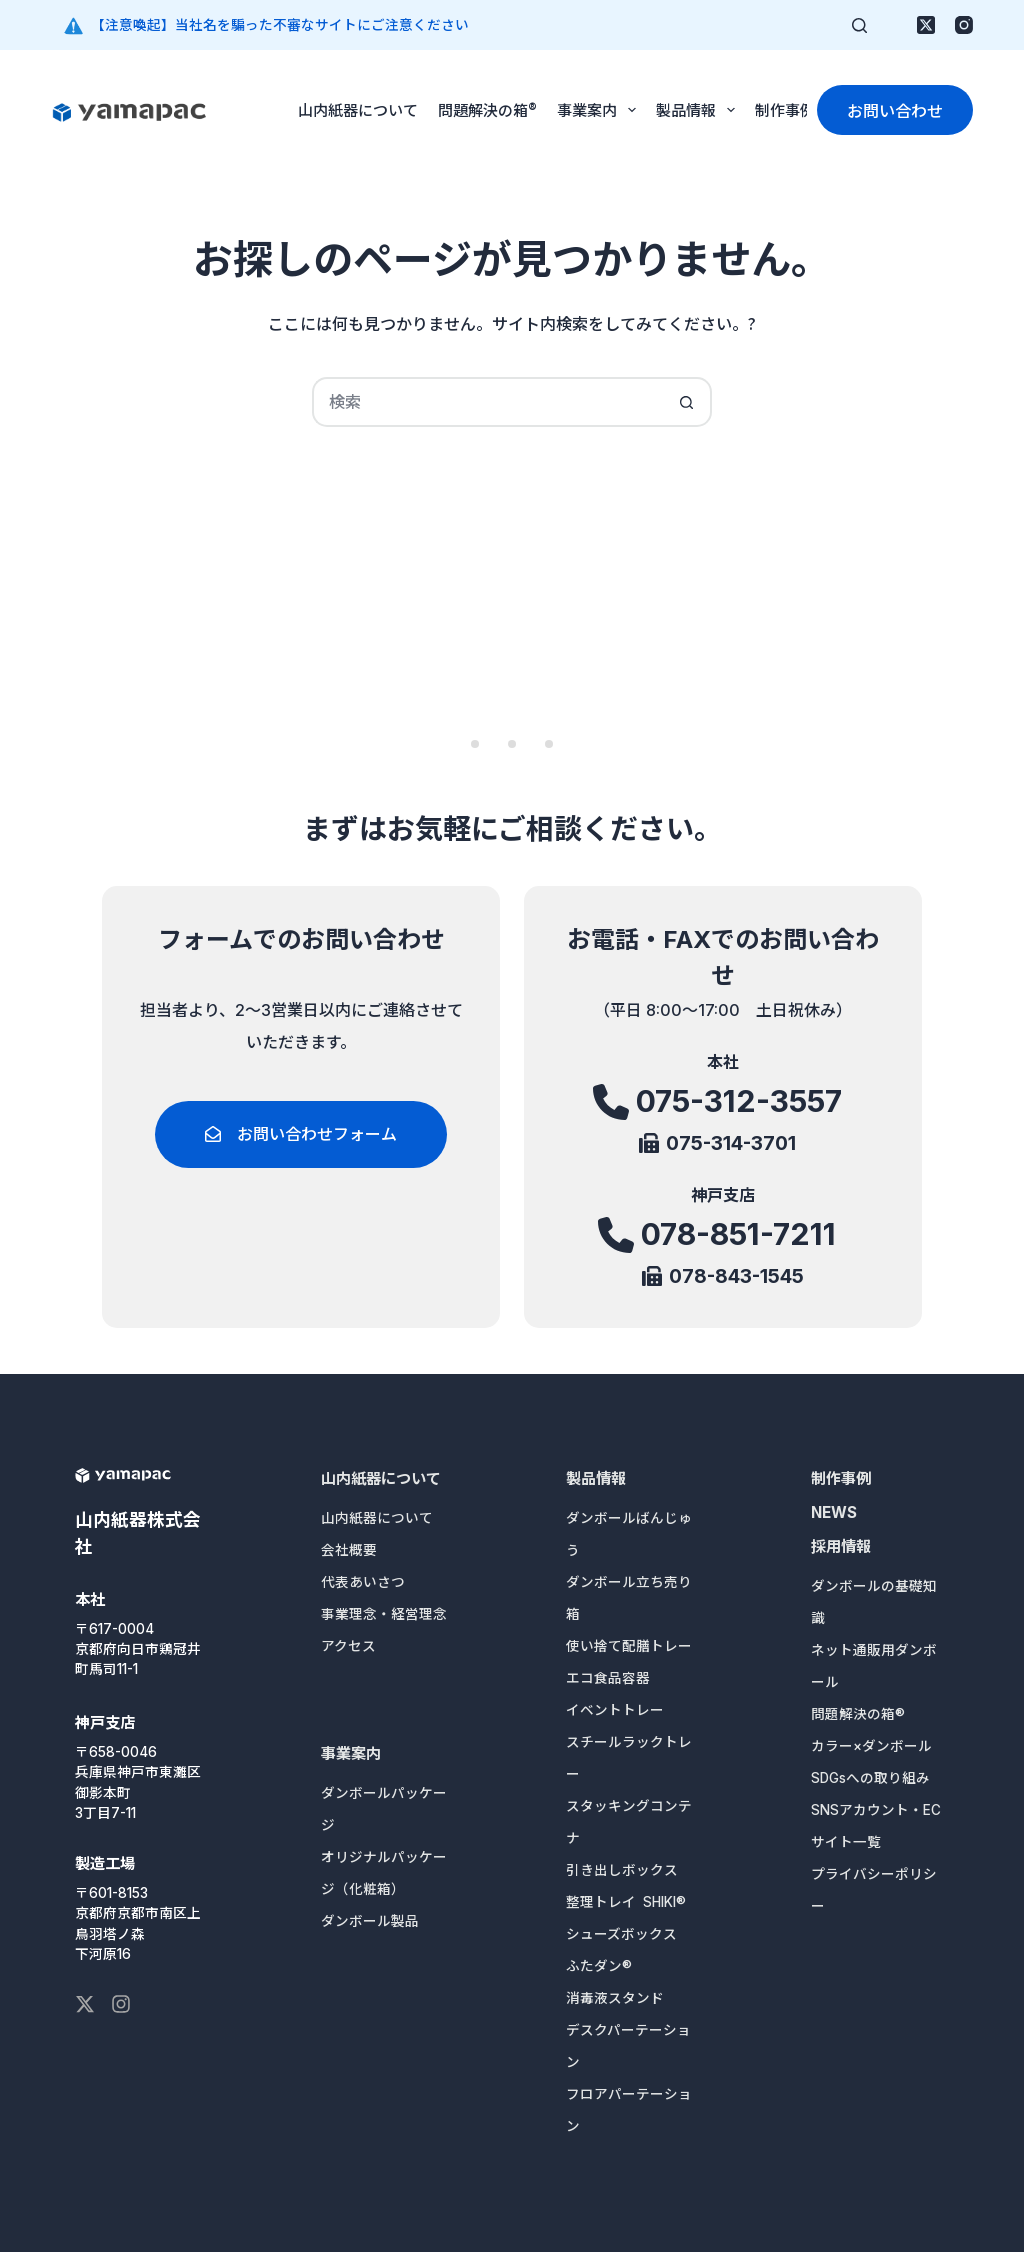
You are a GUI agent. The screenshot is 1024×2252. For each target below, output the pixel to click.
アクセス (348, 1646)
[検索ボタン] (687, 402)
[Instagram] (964, 25)
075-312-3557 (738, 1101)
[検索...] (487, 402)
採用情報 (841, 1546)
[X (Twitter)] (926, 25)
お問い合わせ (895, 110)
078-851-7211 (739, 1234)
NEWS (834, 1512)
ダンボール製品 (370, 1921)
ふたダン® (599, 1966)
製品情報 (699, 110)
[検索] (859, 25)
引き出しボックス (622, 1870)
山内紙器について (358, 109)
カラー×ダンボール (871, 1746)
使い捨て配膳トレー (629, 1646)
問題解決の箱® (487, 109)
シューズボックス (621, 1934)
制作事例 (785, 109)
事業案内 (600, 110)
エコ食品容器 (608, 1678)
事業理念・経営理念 (384, 1614)
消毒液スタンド (615, 1998)
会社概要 (349, 1550)
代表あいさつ (363, 1582)
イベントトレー (615, 1710)
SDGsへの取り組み (870, 1778)
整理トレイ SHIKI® (626, 1902)
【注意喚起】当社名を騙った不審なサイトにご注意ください (280, 25)
